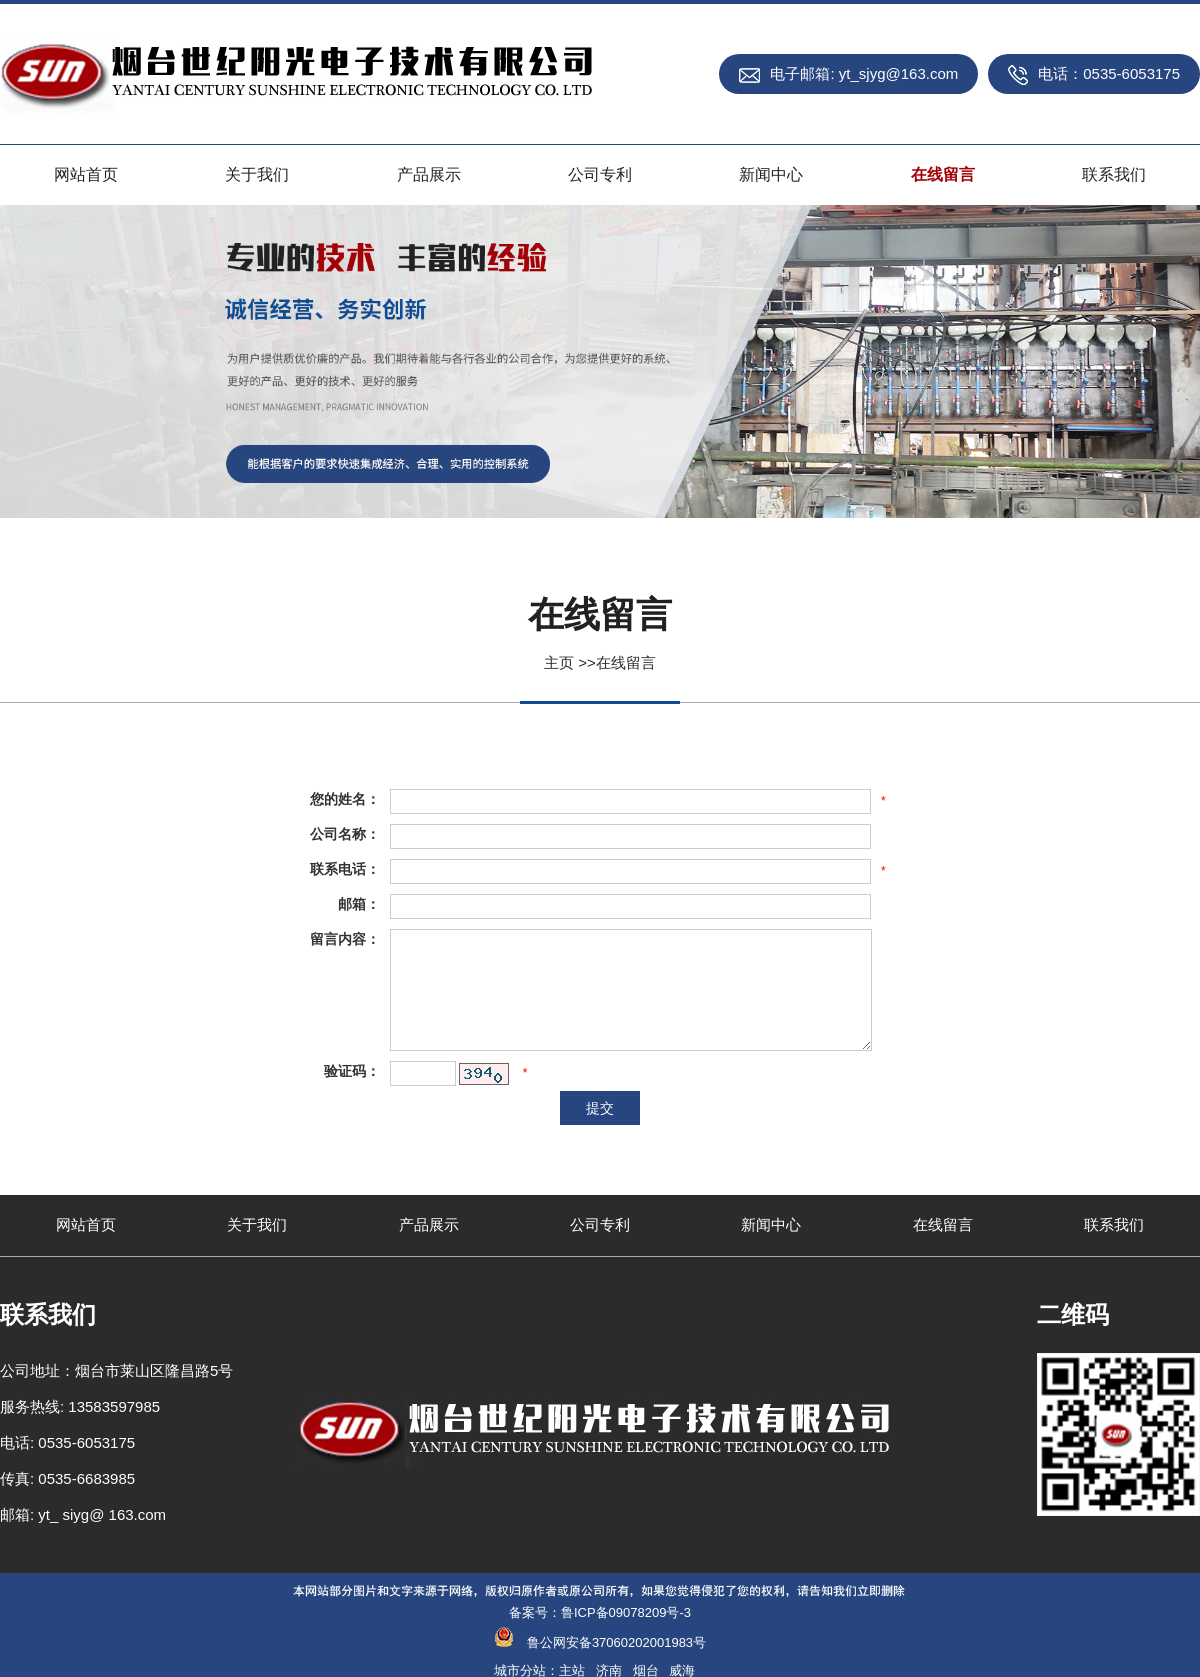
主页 (559, 662)
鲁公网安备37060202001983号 (616, 1642)
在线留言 (626, 662)
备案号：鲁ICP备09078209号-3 (600, 1612)
